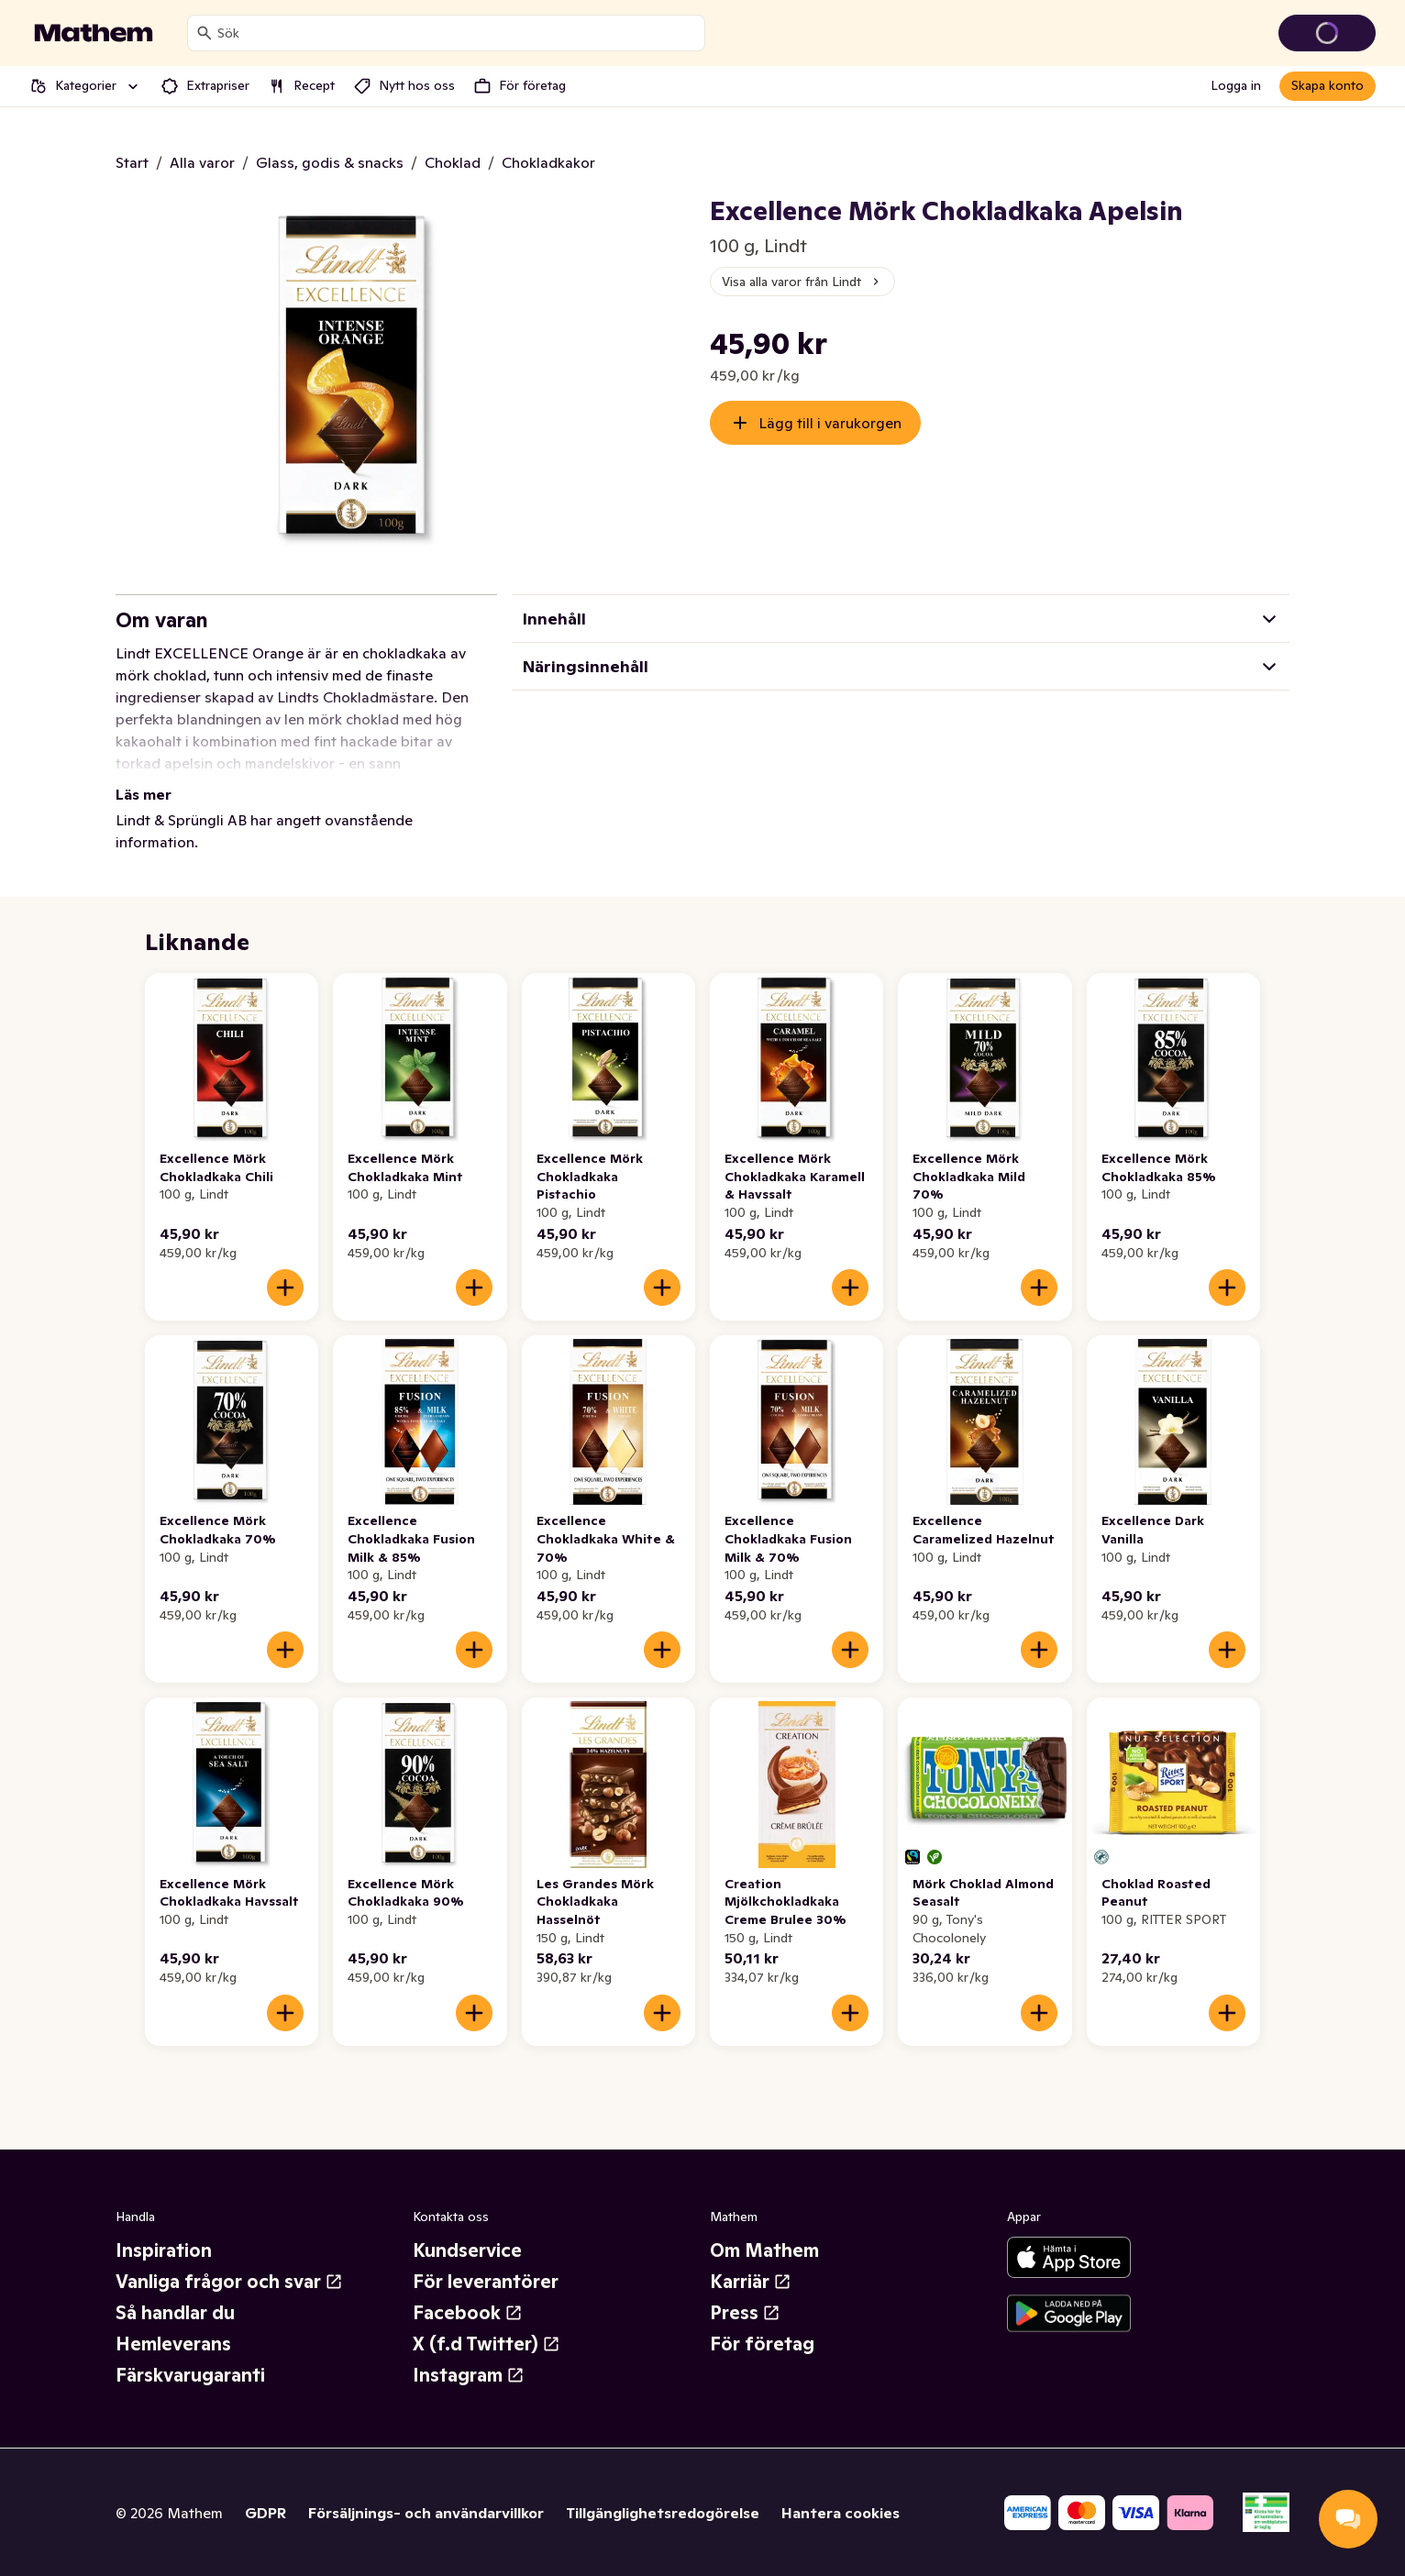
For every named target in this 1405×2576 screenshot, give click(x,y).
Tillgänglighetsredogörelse (662, 2513)
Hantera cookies (840, 2513)
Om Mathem (764, 2250)
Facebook (468, 2313)
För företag (762, 2344)
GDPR (265, 2513)
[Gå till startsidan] (93, 33)
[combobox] (457, 33)
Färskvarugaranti (190, 2375)
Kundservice (467, 2250)
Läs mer (143, 794)
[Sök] (204, 33)
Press (745, 2313)
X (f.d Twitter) (486, 2344)
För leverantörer (486, 2282)
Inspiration (164, 2250)
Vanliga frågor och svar (229, 2282)
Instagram (469, 2375)
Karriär (750, 2282)
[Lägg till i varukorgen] (285, 1287)
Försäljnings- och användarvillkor (426, 2513)
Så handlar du (175, 2313)
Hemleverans (173, 2344)
